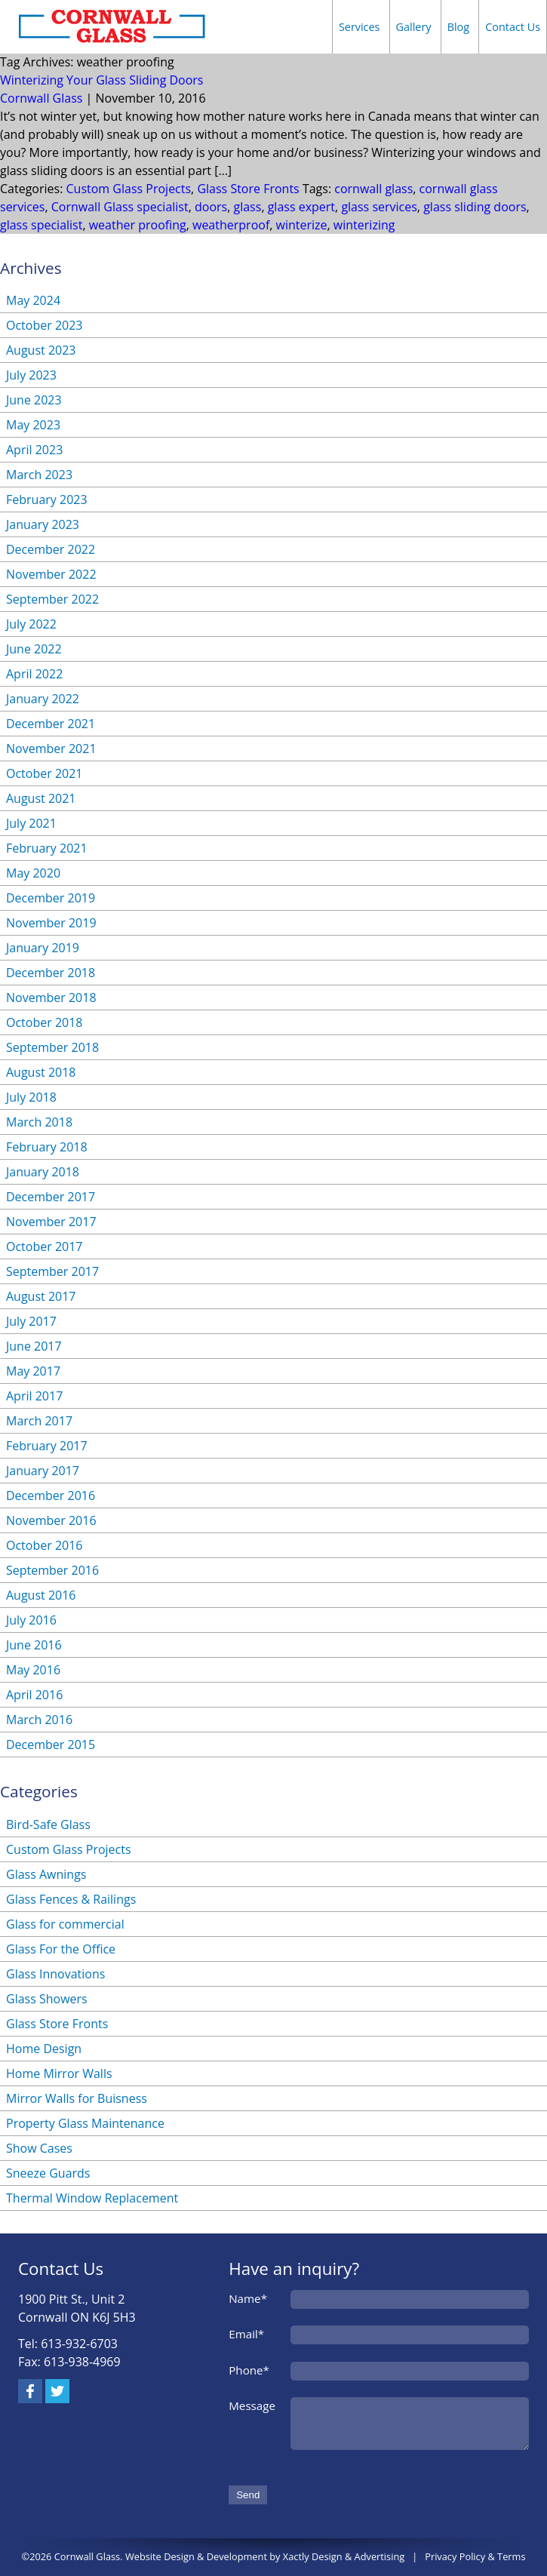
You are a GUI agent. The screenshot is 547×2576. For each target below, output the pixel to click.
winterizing (364, 225)
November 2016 (51, 1520)
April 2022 (34, 674)
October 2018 (44, 1022)
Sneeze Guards (48, 2173)
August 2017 (41, 1296)
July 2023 (31, 375)
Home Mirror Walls (59, 2073)
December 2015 (50, 1744)
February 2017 (47, 1445)
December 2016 (50, 1495)
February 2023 (47, 499)
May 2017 (33, 1371)
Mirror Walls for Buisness (76, 2098)
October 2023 (44, 325)
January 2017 (42, 1470)
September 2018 (52, 1047)
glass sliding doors (474, 206)
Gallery (414, 27)
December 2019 (50, 898)
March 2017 (39, 1420)
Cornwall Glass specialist (120, 206)
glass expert (301, 206)
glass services (378, 206)
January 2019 (42, 947)
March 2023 (39, 474)
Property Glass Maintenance (85, 2123)
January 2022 (42, 698)
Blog (458, 27)
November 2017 (51, 1221)
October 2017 (44, 1246)
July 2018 (31, 1097)
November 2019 (51, 923)
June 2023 (34, 400)
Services (359, 27)
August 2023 (41, 350)
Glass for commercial (65, 1924)
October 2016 (44, 1545)
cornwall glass (373, 188)
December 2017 (50, 1196)
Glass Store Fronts (248, 188)
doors (211, 206)
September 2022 (52, 599)
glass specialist (41, 225)
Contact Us (512, 27)
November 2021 (51, 748)
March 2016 (39, 1719)
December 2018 (50, 972)
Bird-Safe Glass (48, 1824)
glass (248, 206)
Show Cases (39, 2148)
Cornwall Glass (41, 98)
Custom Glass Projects (129, 188)
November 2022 (51, 574)
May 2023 (33, 425)
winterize (301, 225)
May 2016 (33, 1669)
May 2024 (33, 300)
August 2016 (41, 1595)
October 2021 (44, 773)
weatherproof (230, 225)
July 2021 (31, 823)
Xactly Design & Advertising (343, 2556)
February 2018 (47, 1147)
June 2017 (34, 1346)
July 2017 (31, 1321)
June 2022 (34, 649)
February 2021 (47, 848)
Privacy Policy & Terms (475, 2556)
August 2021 (41, 798)
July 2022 (31, 624)
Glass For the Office (60, 1949)
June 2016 (34, 1645)
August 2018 (41, 1072)
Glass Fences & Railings (71, 1899)
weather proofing (137, 225)
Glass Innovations (55, 1974)
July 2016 (31, 1620)
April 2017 (34, 1396)
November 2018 (51, 997)
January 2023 (42, 524)
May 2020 (33, 873)
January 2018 (42, 1172)
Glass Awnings (46, 1874)
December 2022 (50, 549)
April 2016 (34, 1694)
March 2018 (39, 1122)
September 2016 (52, 1570)
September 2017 (52, 1271)
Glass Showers (47, 1998)
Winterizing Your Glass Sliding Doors (102, 80)
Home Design (43, 2048)
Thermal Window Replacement (92, 2198)
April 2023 (34, 449)
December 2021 (50, 723)
